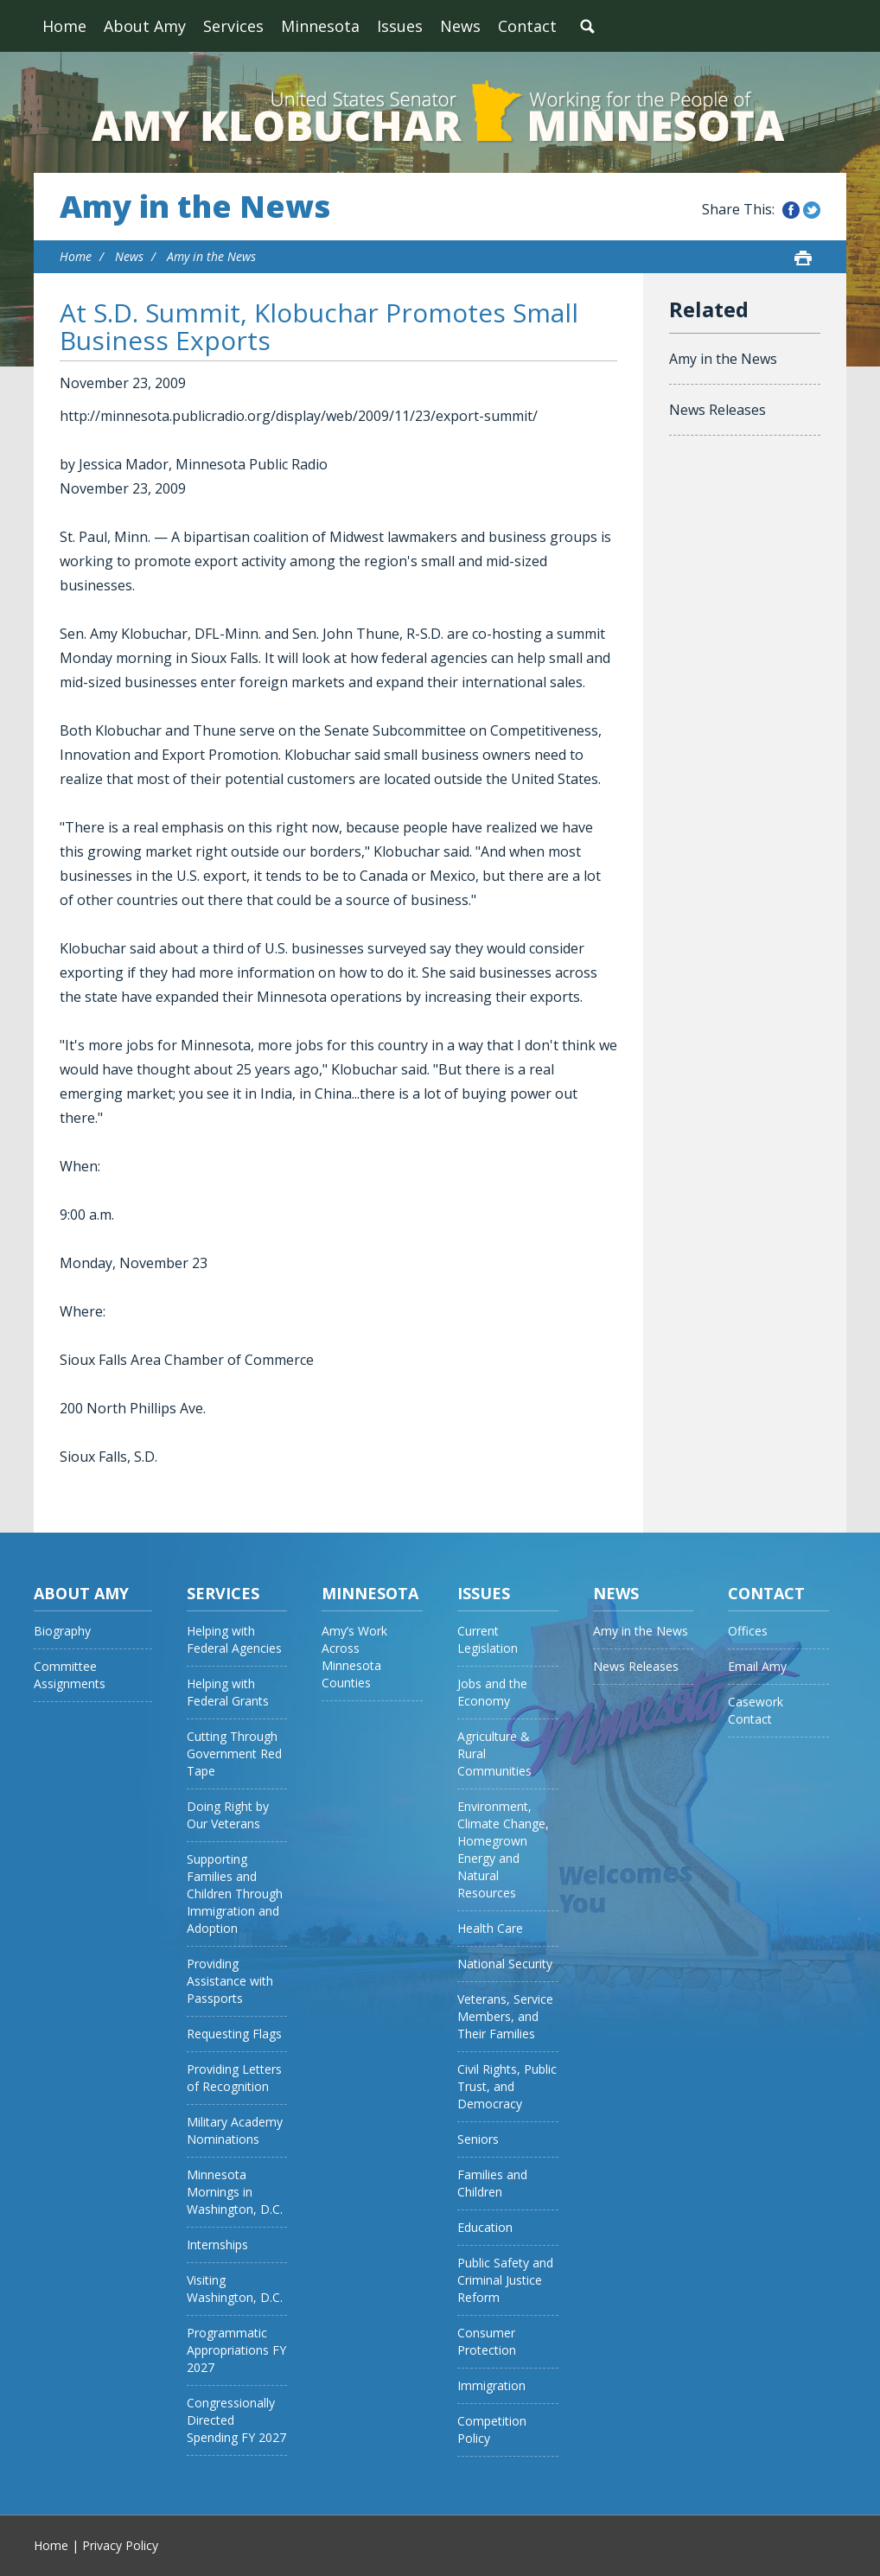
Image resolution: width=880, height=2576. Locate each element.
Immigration (491, 2385)
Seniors (478, 2139)
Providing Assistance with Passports (230, 1980)
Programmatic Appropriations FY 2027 (236, 2349)
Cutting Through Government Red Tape (234, 1753)
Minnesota (320, 26)
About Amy (145, 26)
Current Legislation (487, 1639)
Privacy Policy (120, 2545)
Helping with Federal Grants (228, 1692)
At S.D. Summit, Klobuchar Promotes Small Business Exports (319, 326)
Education (485, 2227)
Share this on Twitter (811, 210)
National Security (504, 1963)
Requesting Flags (234, 2033)
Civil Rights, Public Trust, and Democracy (507, 2086)
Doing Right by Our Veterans (228, 1815)
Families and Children (492, 2183)
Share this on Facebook (791, 210)
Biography (62, 1631)
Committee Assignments (69, 1675)
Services (233, 26)
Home (64, 26)
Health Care (490, 1928)
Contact (527, 26)
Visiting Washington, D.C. (235, 2288)
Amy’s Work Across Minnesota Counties (354, 1657)
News (460, 26)
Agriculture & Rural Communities (494, 1753)
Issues (400, 26)
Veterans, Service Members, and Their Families (505, 2016)
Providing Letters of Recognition (234, 2078)
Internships (217, 2244)
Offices (748, 1631)
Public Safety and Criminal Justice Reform (505, 2279)
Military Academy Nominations (235, 2130)
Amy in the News (195, 206)
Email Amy (757, 1666)
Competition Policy (491, 2429)
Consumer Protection (486, 2341)
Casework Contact (755, 1710)
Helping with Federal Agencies (234, 1639)
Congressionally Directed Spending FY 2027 (236, 2419)
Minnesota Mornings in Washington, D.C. (235, 2191)
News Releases (717, 409)
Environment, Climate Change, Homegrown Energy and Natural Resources (503, 1849)
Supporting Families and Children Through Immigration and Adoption (235, 1893)
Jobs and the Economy (492, 1692)
